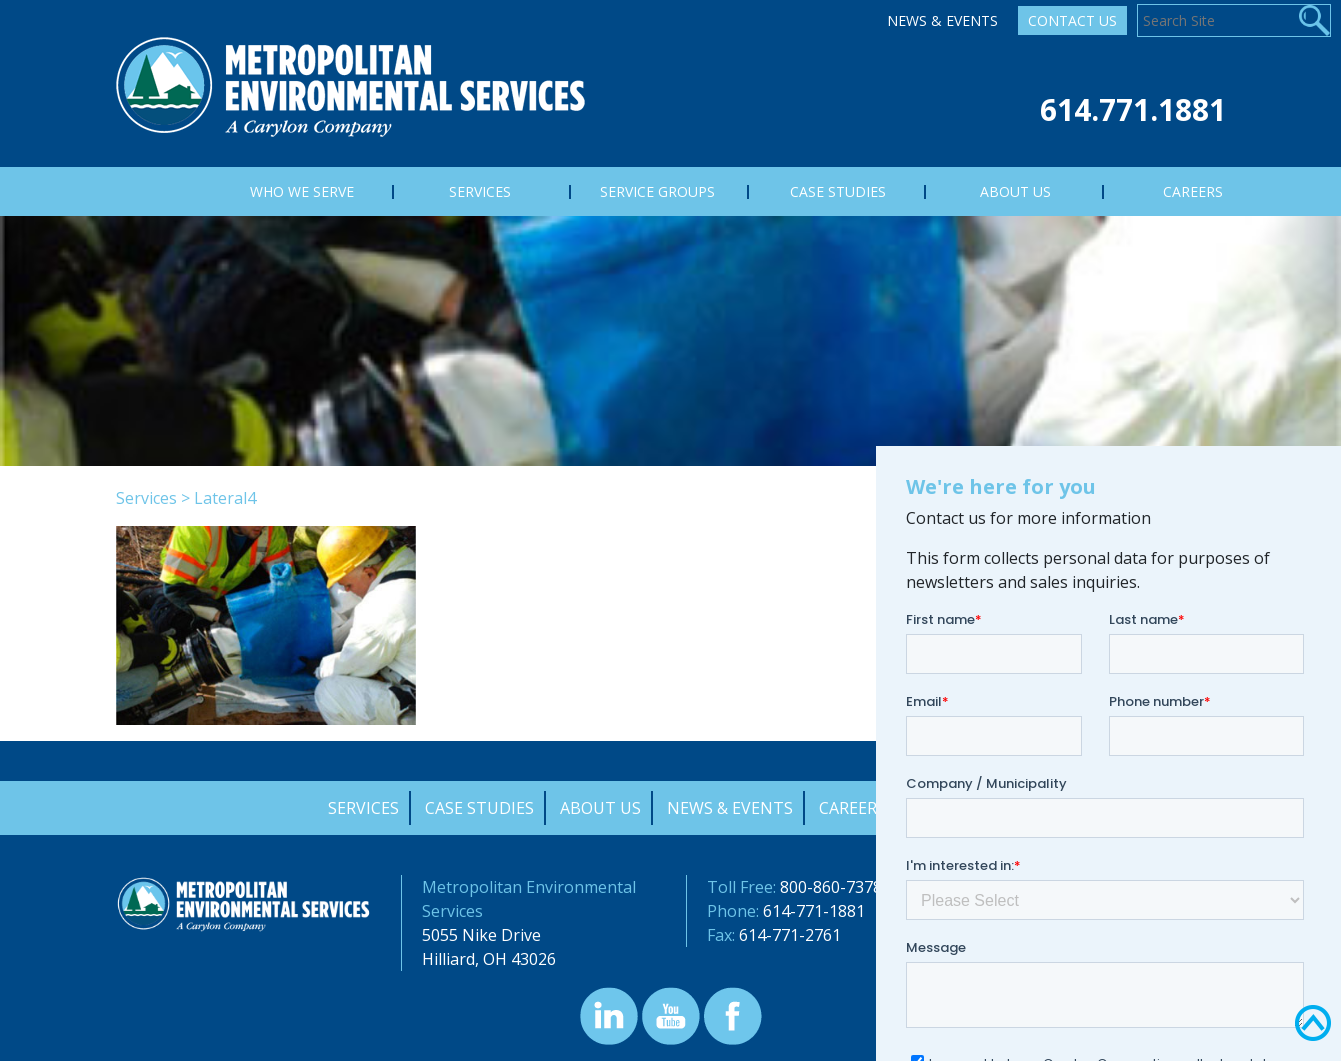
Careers (852, 808)
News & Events (942, 20)
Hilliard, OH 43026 (489, 959)
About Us (600, 808)
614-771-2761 (790, 935)
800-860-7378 (831, 887)
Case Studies (479, 808)
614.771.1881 (1133, 109)
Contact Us (1072, 20)
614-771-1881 (814, 911)
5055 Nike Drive (481, 935)
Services (146, 498)
